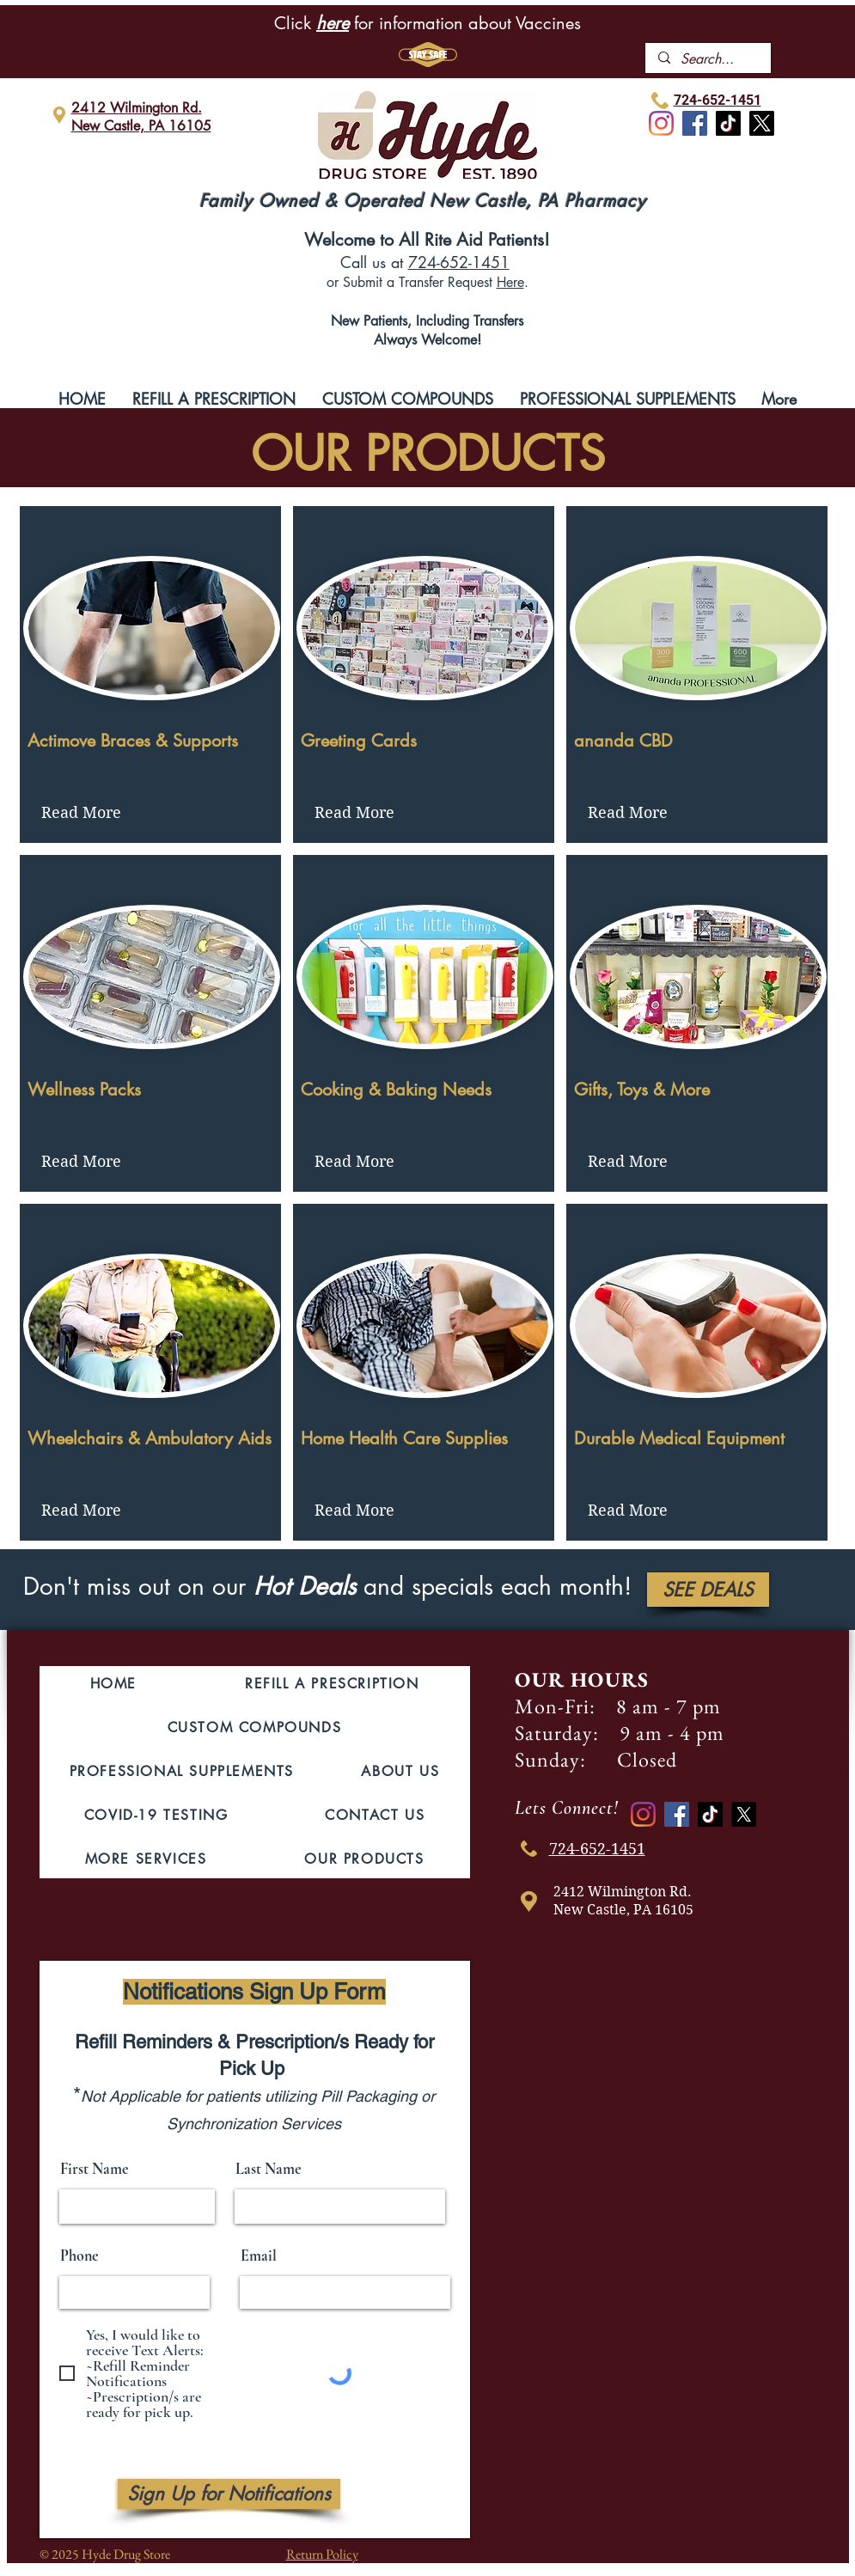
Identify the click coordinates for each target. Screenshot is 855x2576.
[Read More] (81, 812)
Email (259, 2255)
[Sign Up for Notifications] (229, 2494)
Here (510, 282)
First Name (94, 2168)
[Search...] (708, 59)
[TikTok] (728, 123)
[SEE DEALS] (708, 1589)
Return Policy (322, 2554)
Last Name (268, 2168)
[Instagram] (661, 123)
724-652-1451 (459, 262)
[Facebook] (694, 123)
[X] (761, 123)
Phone (79, 2255)
